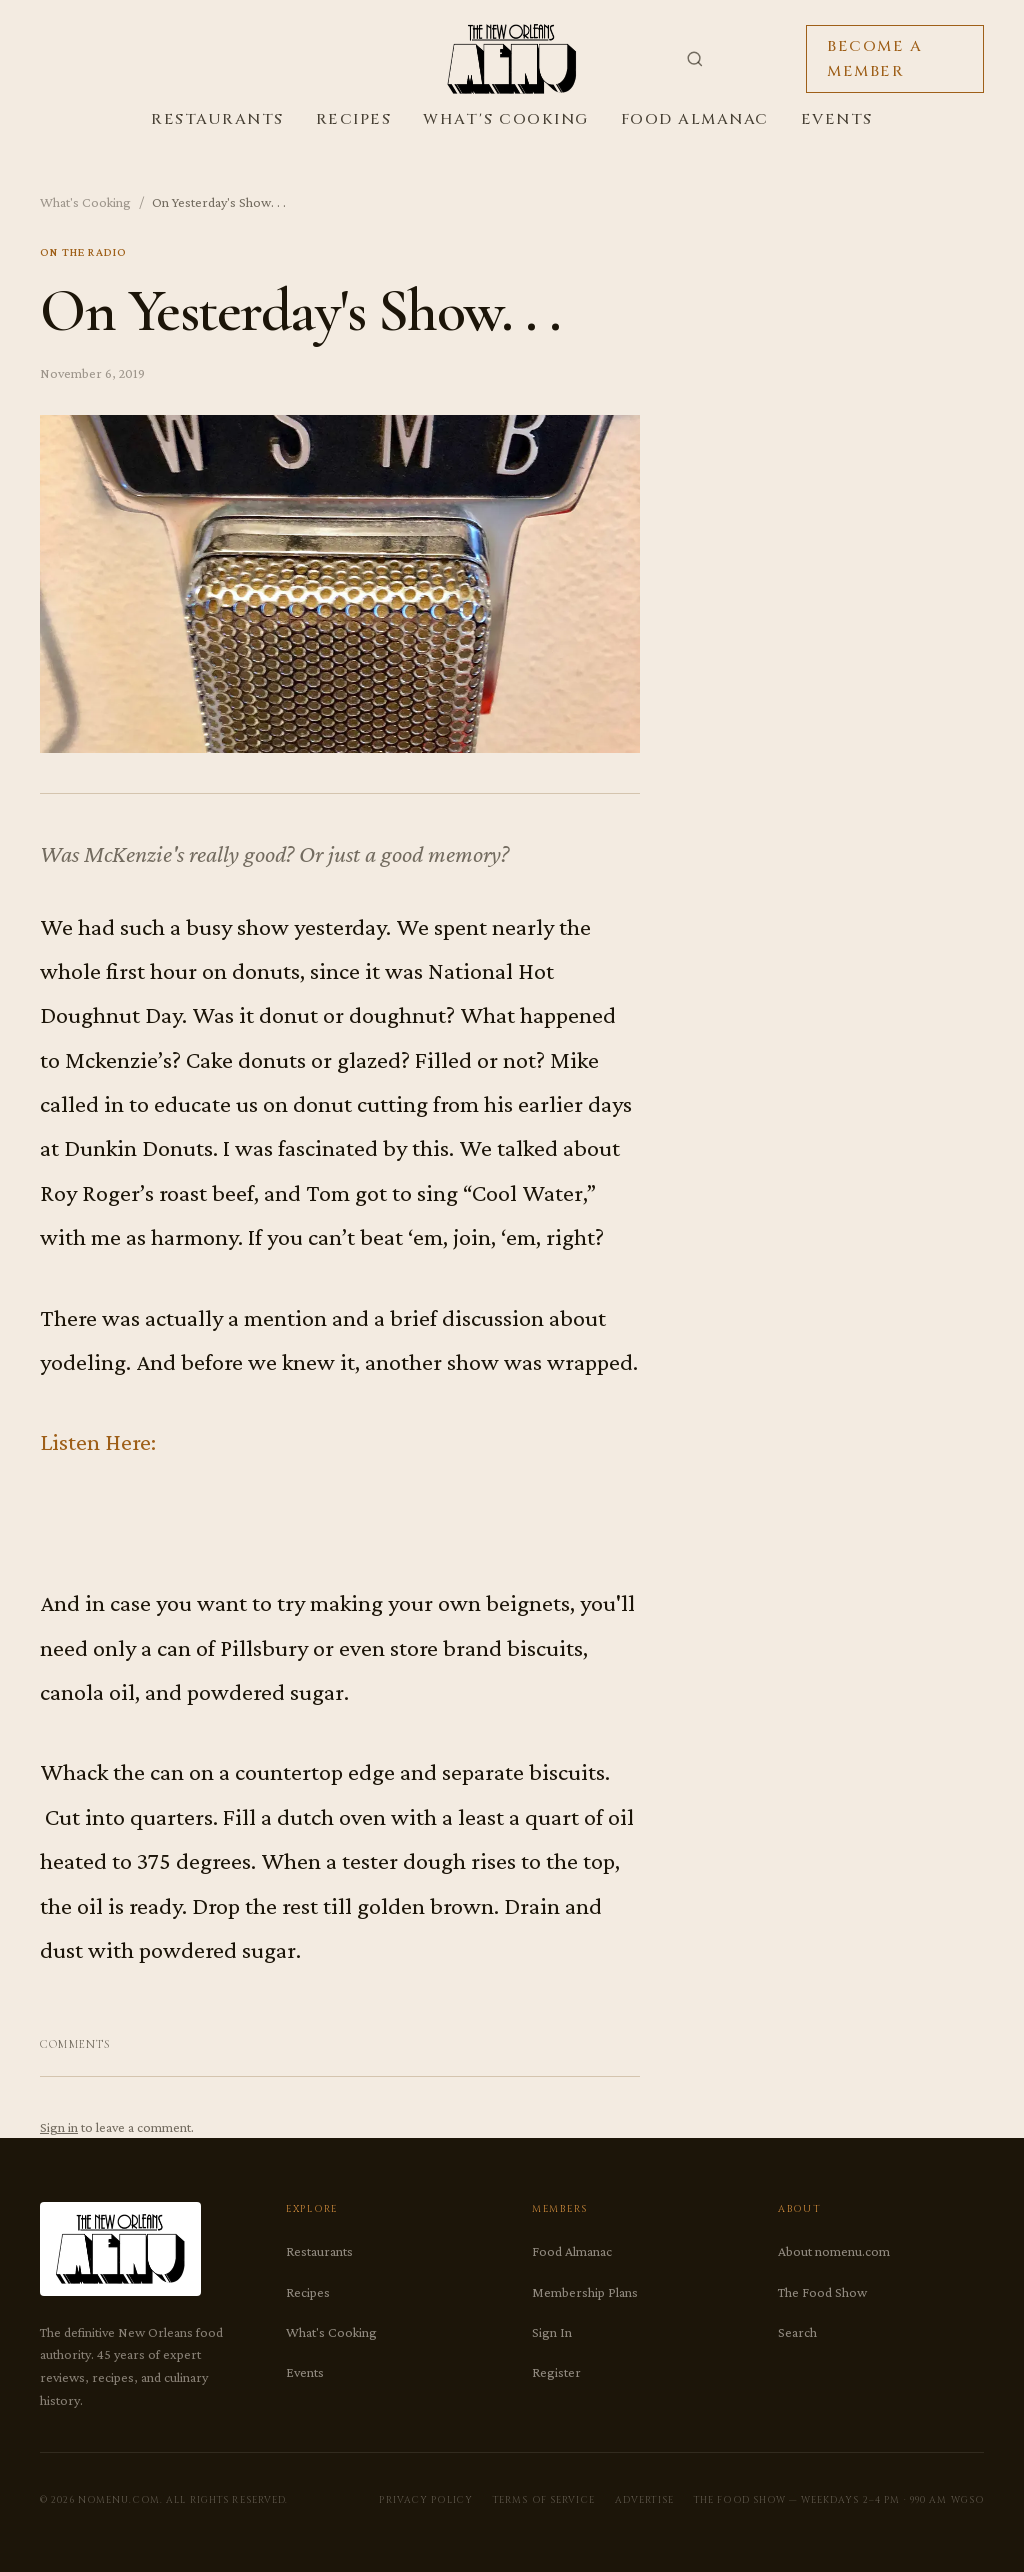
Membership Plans (585, 2292)
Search (797, 2332)
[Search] (695, 59)
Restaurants (217, 119)
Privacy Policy (426, 2500)
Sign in (59, 2127)
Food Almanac (695, 119)
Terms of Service (544, 2500)
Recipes (354, 119)
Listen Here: (98, 1441)
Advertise (644, 2500)
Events (837, 119)
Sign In (552, 2332)
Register (556, 2372)
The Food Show (822, 2292)
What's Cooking (505, 119)
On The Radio (83, 252)
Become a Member (874, 59)
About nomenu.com (834, 2251)
